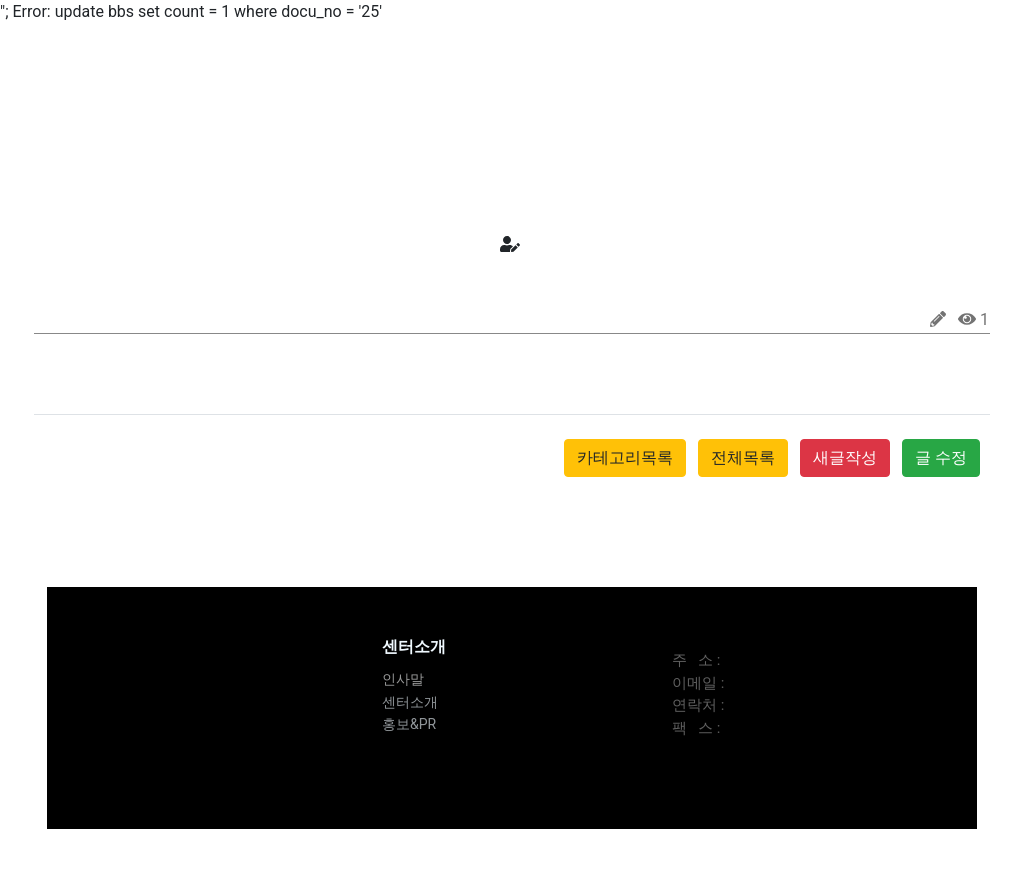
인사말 (403, 679)
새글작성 (845, 457)
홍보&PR (409, 724)
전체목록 (743, 457)
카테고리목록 (625, 457)
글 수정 (941, 457)
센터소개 (410, 702)
